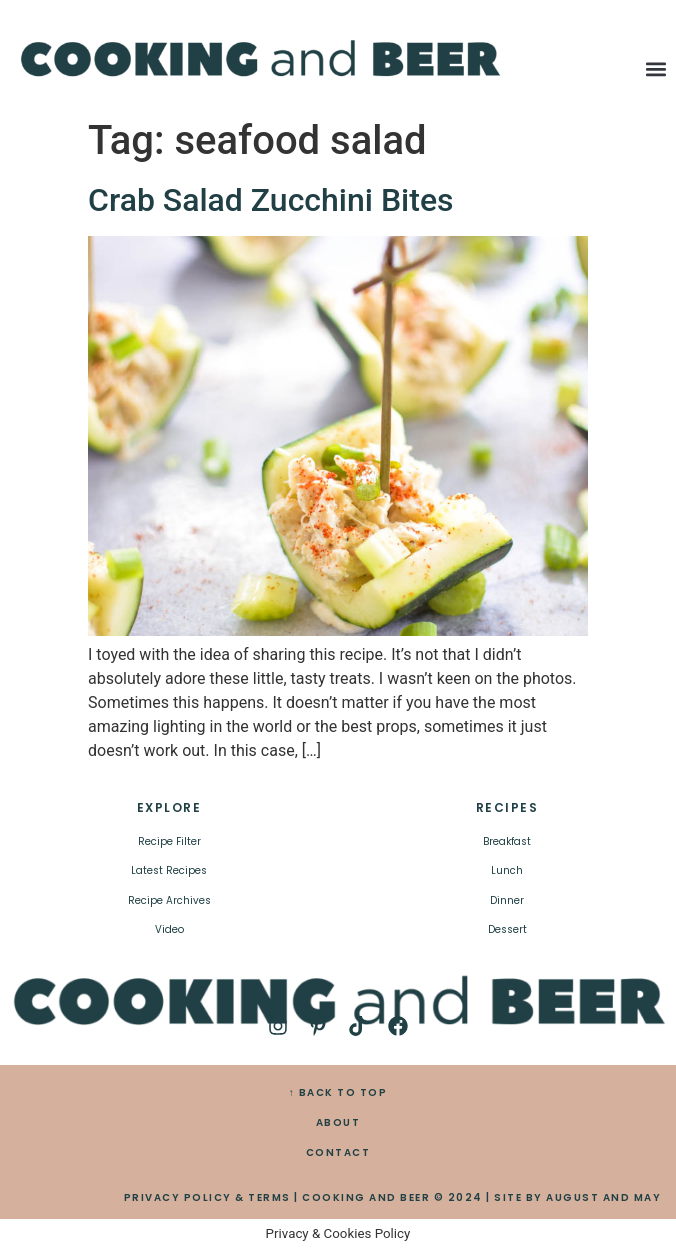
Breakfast (507, 841)
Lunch (507, 870)
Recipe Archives (169, 900)
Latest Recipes (169, 870)
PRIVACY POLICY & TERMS (207, 1197)
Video (169, 929)
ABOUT (338, 1122)
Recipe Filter (169, 841)
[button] (655, 68)
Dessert (507, 929)
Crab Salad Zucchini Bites (271, 200)
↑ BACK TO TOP (338, 1092)
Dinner (507, 900)
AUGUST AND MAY (603, 1197)
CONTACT (338, 1152)
